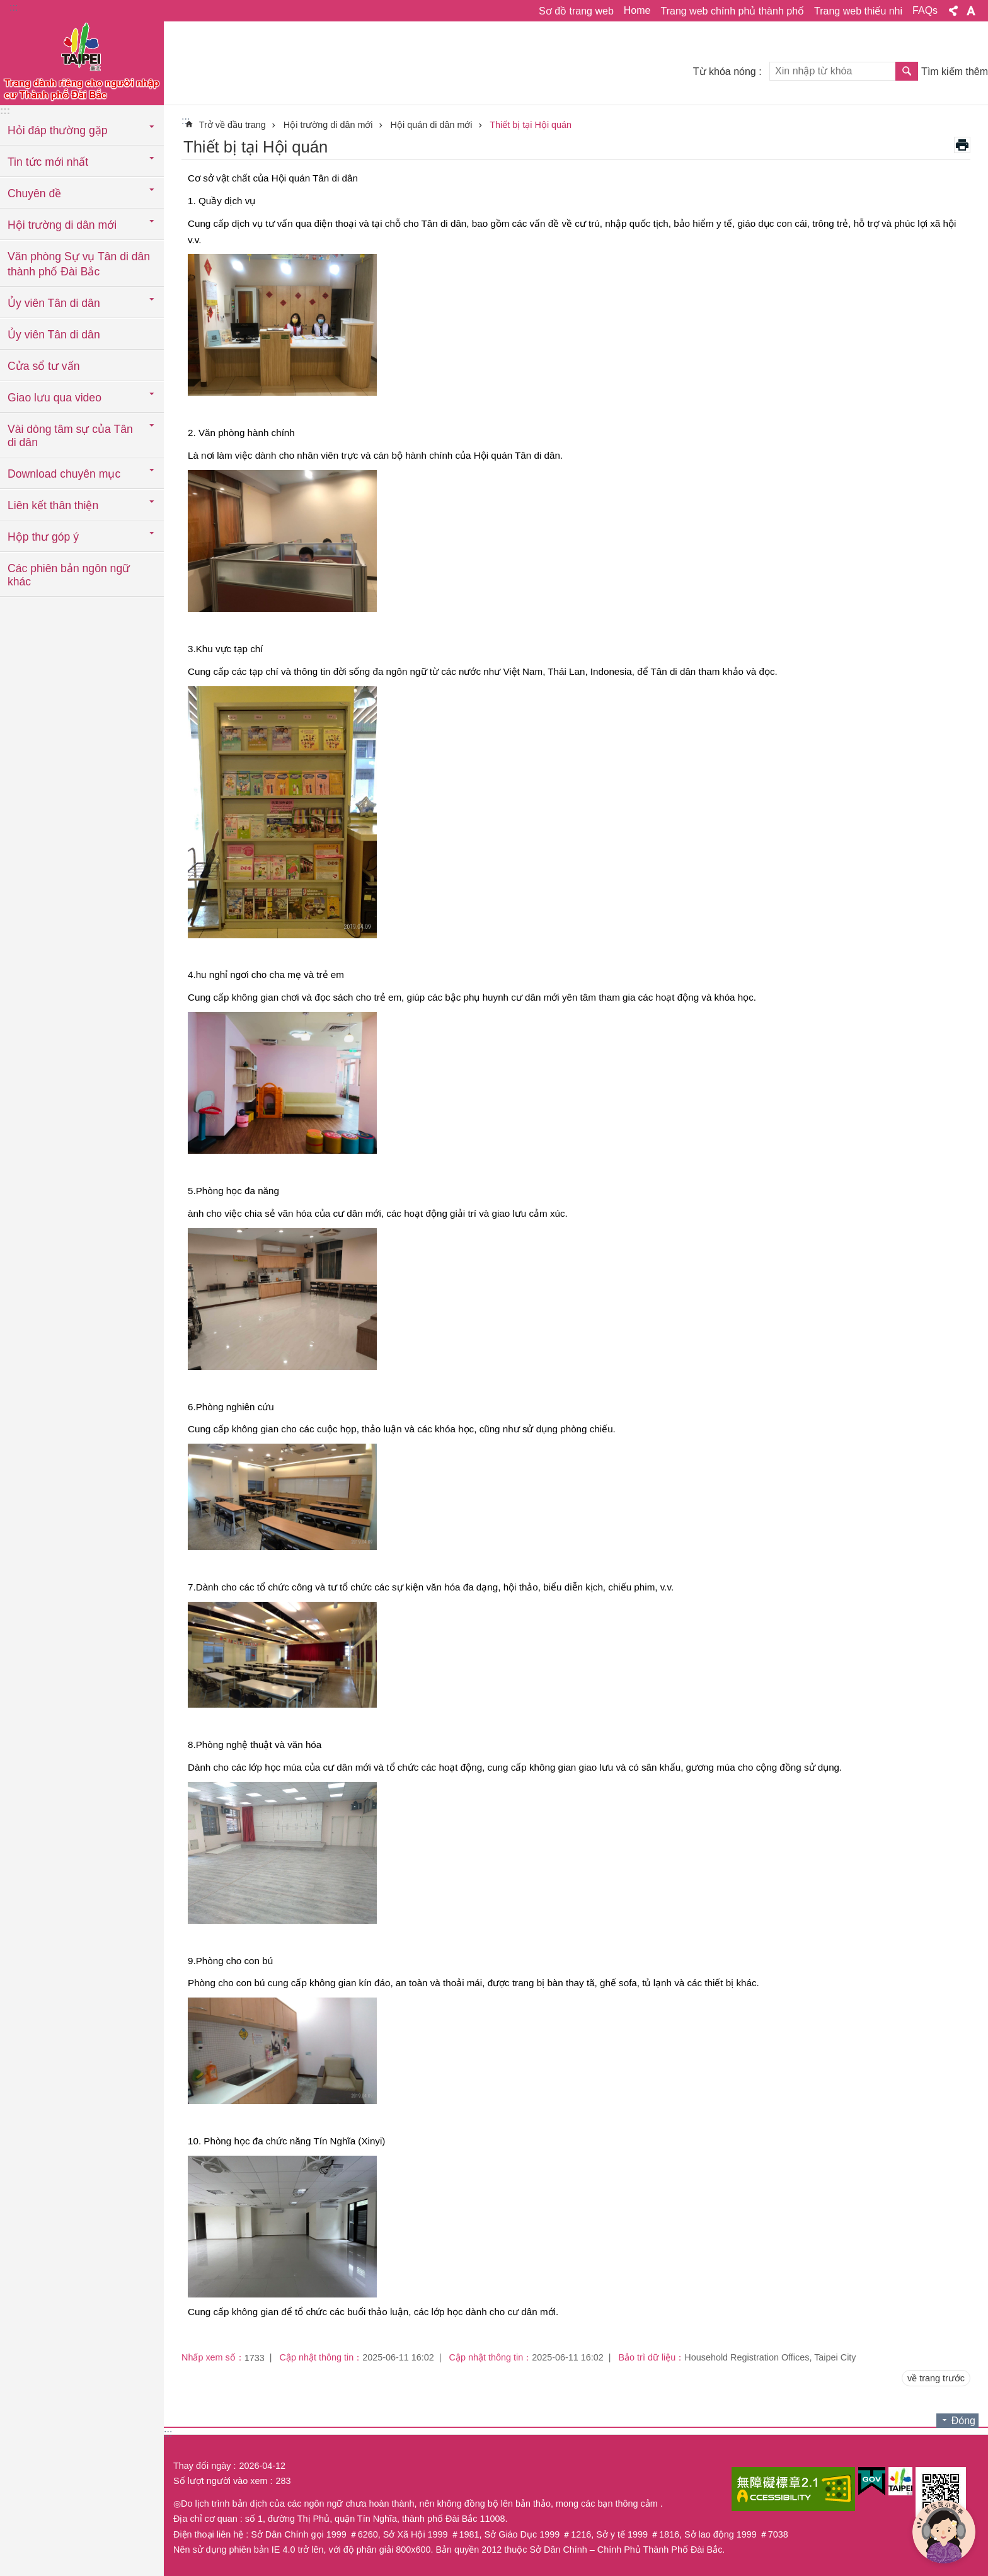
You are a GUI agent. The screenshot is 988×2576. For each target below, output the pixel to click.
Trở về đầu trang (232, 125)
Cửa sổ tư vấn (43, 366)
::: (13, 7)
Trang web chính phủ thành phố (732, 11)
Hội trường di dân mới (328, 125)
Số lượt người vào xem (220, 2481)
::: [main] (185, 120)
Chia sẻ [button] (953, 10)
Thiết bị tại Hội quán (531, 125)
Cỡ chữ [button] (971, 10)
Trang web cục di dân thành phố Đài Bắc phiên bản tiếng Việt (82, 61)
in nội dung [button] (962, 145)
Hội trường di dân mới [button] (62, 225)
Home (637, 10)
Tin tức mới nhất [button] (48, 162)
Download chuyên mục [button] (64, 474)
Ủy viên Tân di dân (54, 334)
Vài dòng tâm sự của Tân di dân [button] (70, 436)
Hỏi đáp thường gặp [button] (57, 130)
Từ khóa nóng (724, 71)
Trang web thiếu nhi (858, 11)
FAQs (925, 10)
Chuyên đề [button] (34, 193)
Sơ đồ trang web (576, 11)
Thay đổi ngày (202, 2466)
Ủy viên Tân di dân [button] (54, 303)
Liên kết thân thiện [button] (53, 505)
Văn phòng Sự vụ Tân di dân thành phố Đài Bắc (79, 264)
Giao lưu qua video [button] (54, 397)
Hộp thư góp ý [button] (43, 537)
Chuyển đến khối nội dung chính (6, 6)
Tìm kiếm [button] (906, 71)
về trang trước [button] (936, 2378)
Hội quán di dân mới (432, 125)
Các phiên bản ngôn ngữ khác (69, 575)
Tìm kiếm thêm (954, 71)
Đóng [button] (963, 2420)
